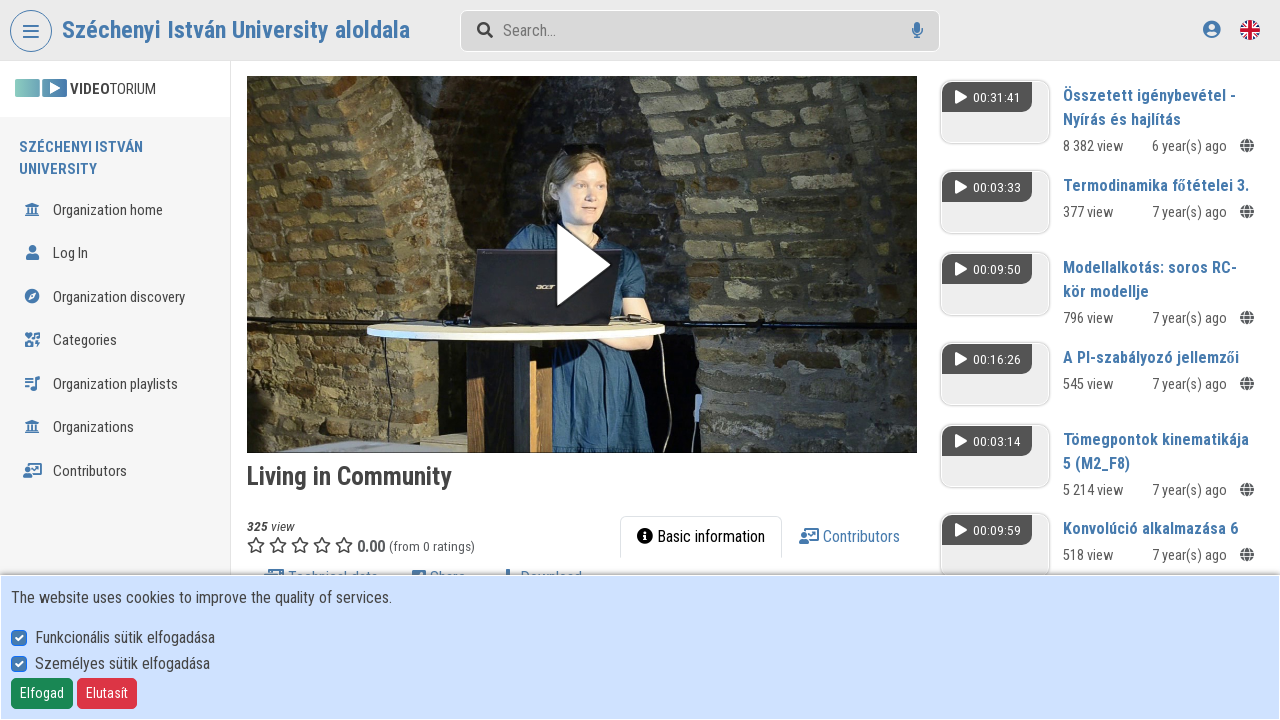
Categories (70, 340)
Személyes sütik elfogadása (122, 663)
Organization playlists (100, 384)
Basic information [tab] (701, 536)
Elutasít (107, 693)
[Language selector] (1250, 29)
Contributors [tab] (849, 536)
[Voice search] (917, 30)
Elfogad (42, 693)
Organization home (93, 210)
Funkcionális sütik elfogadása (125, 637)
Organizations (78, 427)
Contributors (75, 471)
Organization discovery (104, 297)
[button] (582, 264)
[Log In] (1211, 29)
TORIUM (85, 89)
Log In (55, 253)
